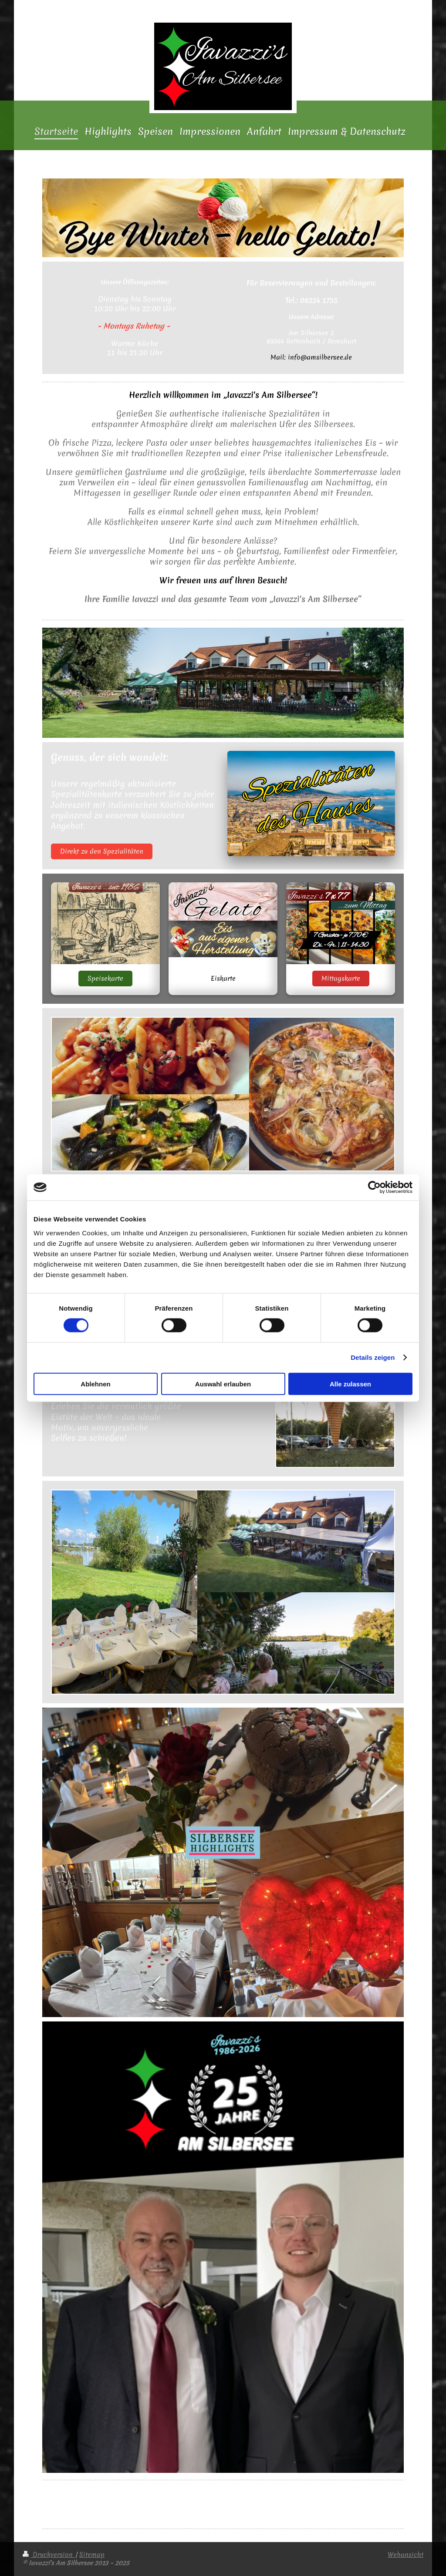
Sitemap (92, 2554)
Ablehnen (95, 1383)
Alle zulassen (350, 1383)
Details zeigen (373, 1357)
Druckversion (49, 2554)
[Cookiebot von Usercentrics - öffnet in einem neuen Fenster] (374, 1187)
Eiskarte (223, 978)
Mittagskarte (340, 978)
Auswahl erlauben (223, 1383)
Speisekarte (105, 978)
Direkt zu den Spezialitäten (101, 851)
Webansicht (405, 2554)
